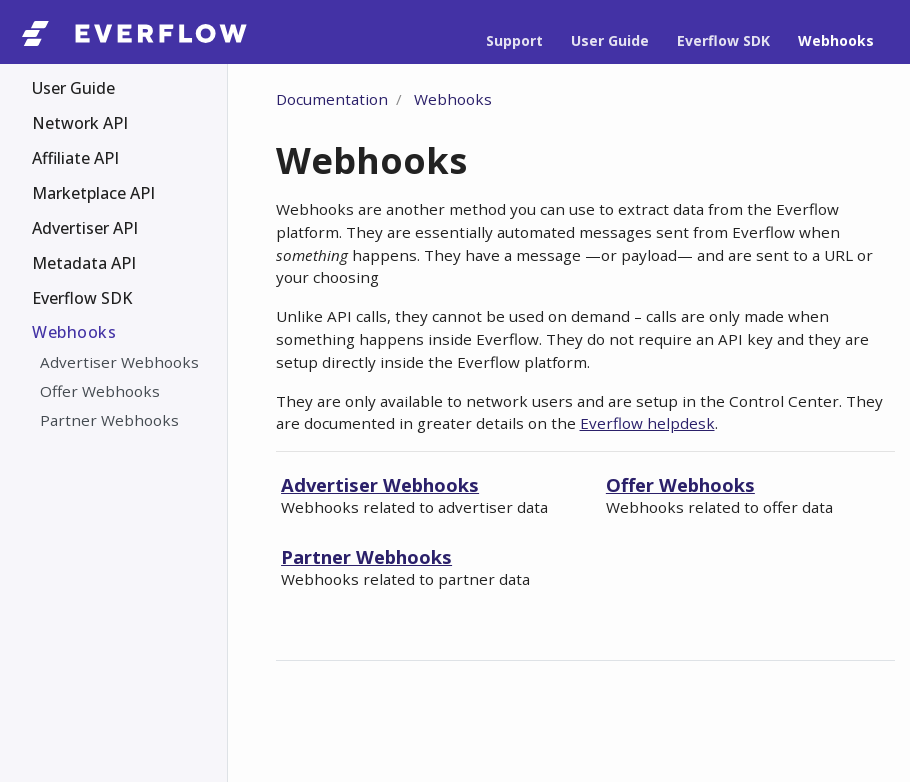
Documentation (332, 99)
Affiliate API (75, 158)
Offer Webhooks (100, 391)
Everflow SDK (82, 298)
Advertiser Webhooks (119, 362)
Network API (80, 123)
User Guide (73, 88)
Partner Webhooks (109, 420)
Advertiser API (85, 228)
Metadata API (84, 263)
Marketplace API (93, 193)
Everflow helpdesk (647, 423)
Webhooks (74, 332)
